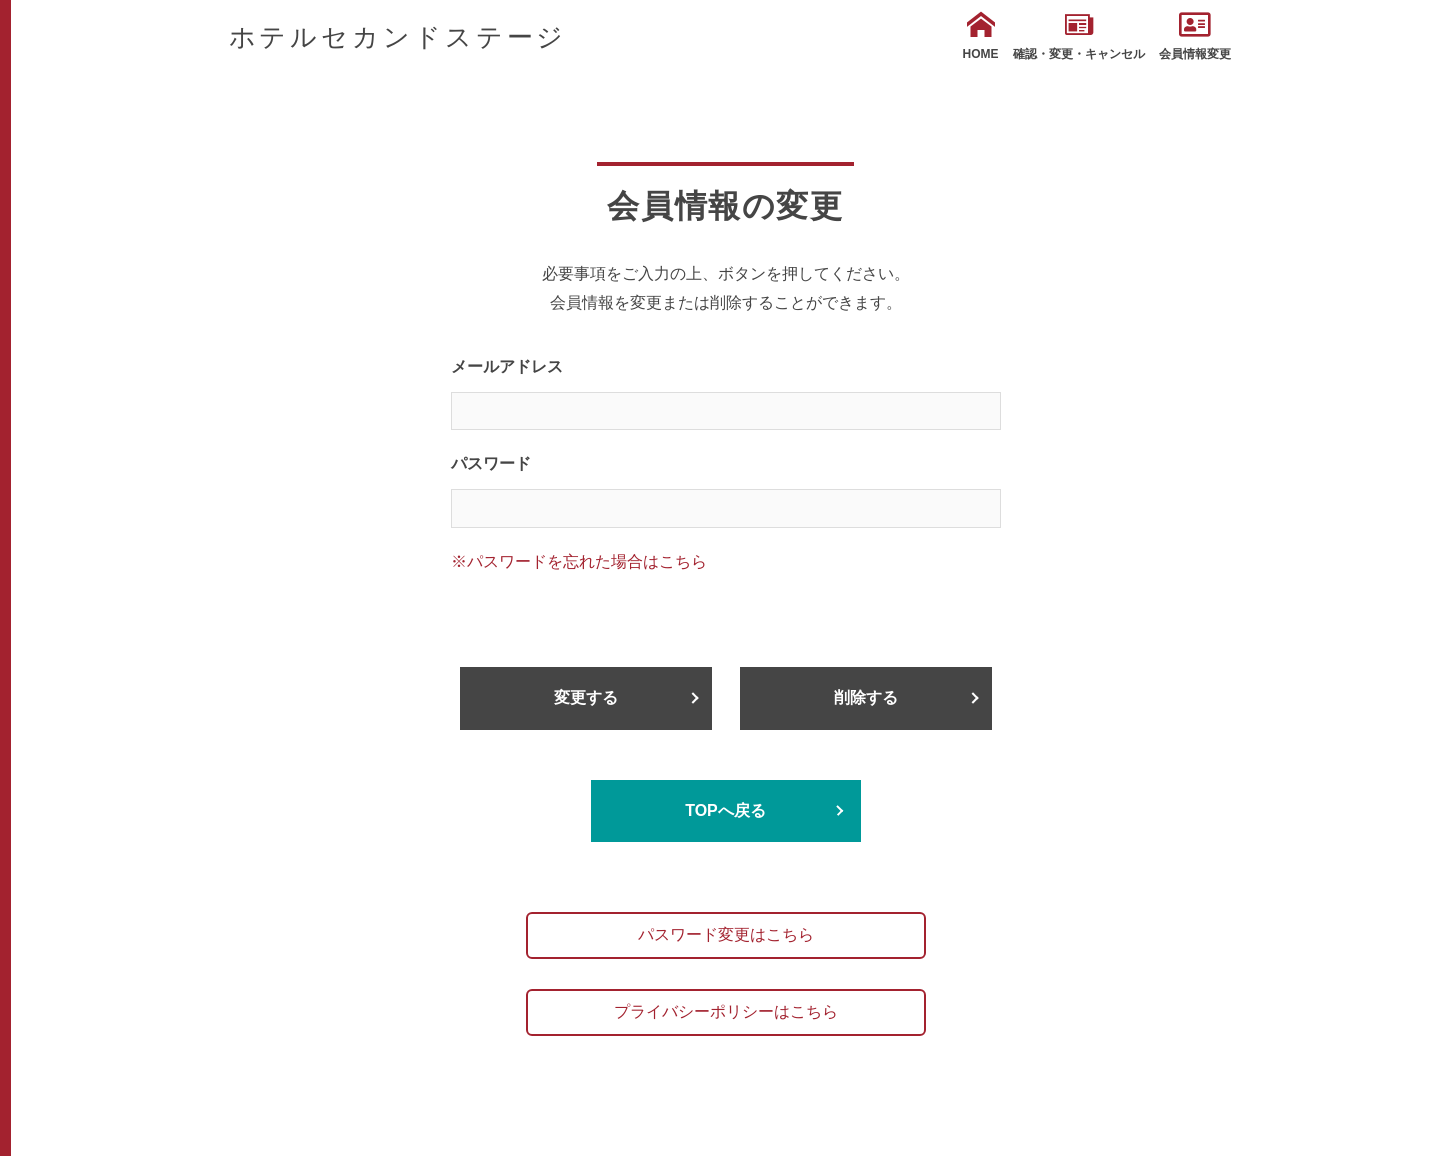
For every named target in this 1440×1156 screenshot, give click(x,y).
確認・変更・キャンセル (1079, 36)
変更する (586, 697)
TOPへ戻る (725, 810)
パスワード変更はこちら (726, 934)
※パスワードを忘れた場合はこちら (579, 561)
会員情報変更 (1195, 36)
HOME (981, 36)
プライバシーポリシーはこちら (726, 1011)
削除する (866, 697)
